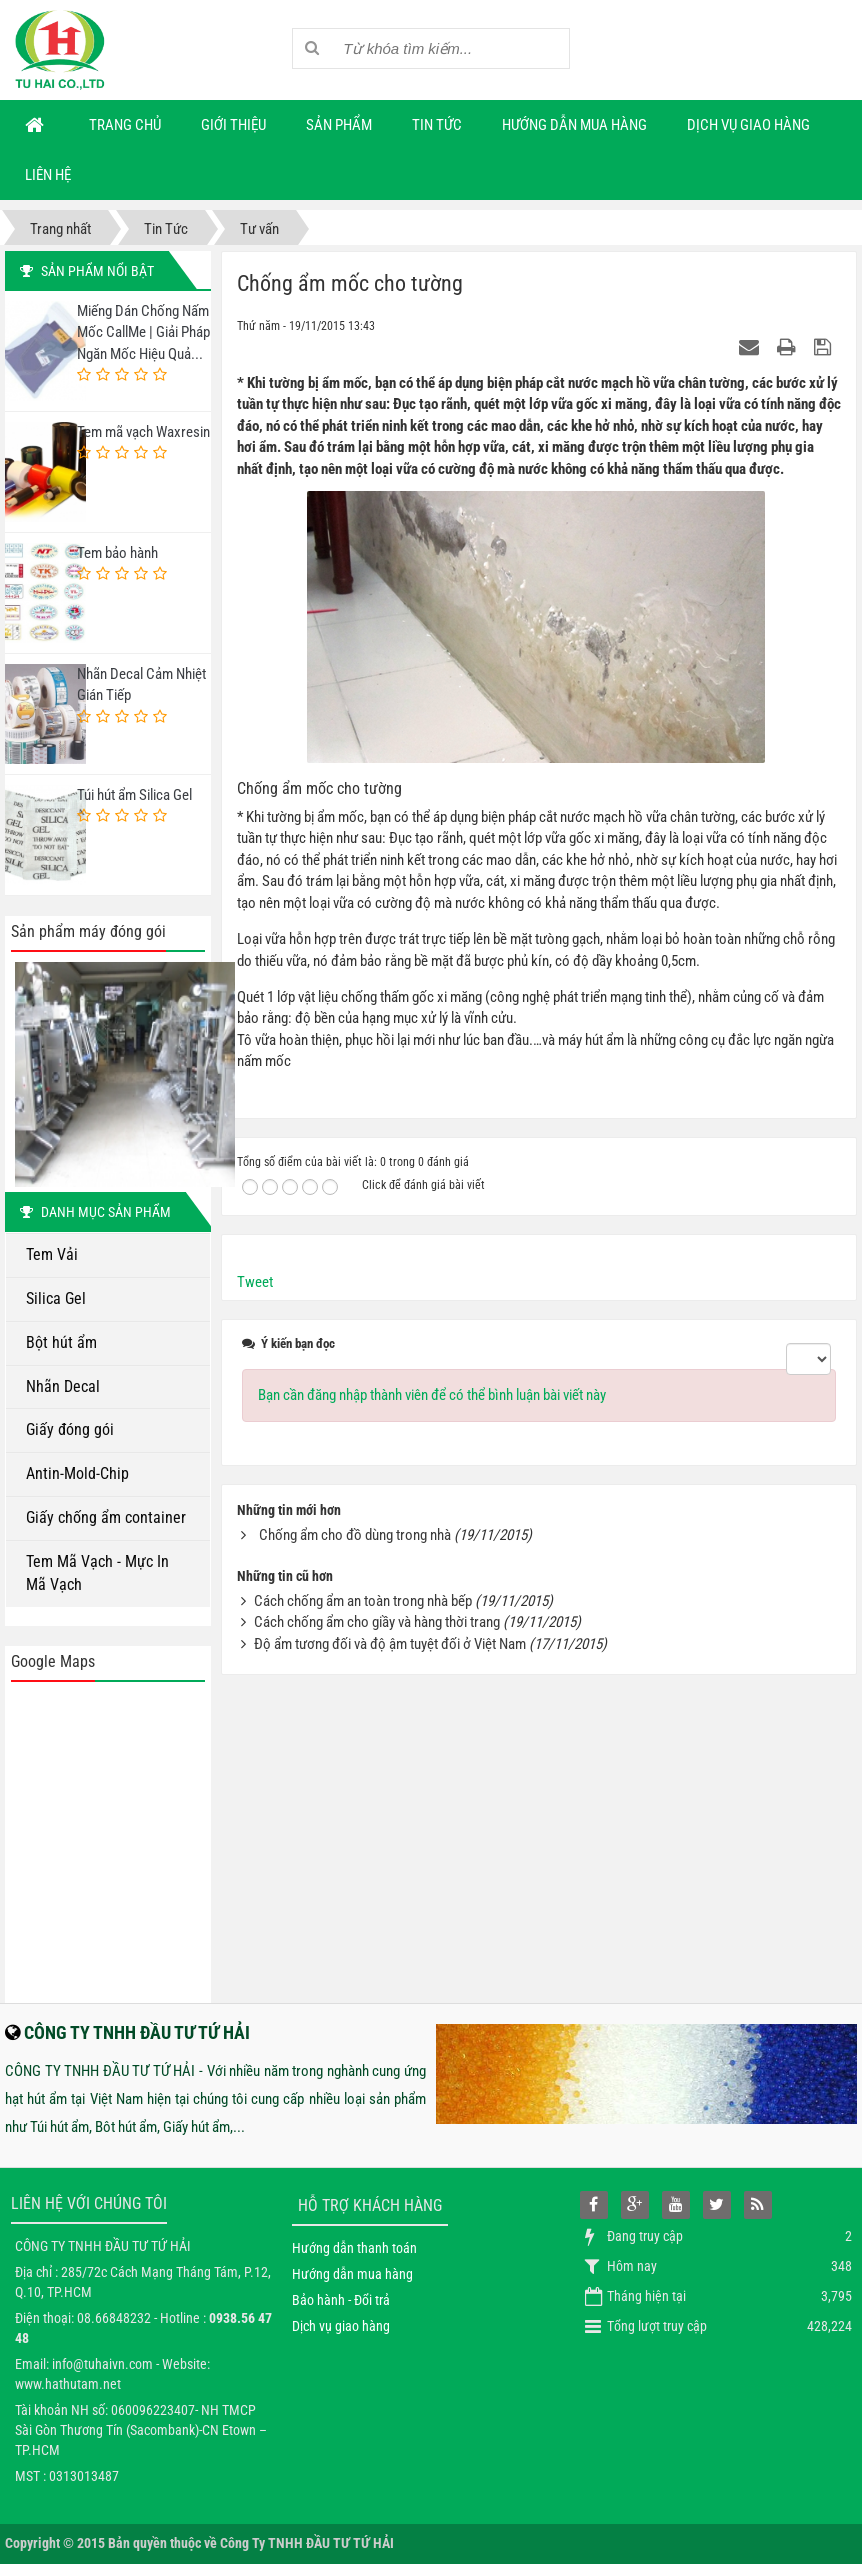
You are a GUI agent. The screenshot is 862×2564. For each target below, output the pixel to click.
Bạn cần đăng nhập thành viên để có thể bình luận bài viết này (432, 1395)
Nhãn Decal (63, 1386)
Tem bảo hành (117, 553)
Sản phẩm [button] (339, 125)
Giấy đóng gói (70, 1429)
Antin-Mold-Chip (77, 1473)
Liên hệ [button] (48, 175)
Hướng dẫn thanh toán (354, 2248)
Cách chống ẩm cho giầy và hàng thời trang (377, 1622)
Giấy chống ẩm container (106, 1517)
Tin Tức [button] (437, 125)
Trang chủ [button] (125, 125)
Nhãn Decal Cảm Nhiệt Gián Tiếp (141, 684)
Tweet (255, 1282)
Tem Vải (52, 1254)
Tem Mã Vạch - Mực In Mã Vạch (97, 1573)
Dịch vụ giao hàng (341, 2326)
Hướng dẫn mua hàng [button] (574, 125)
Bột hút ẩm (61, 1342)
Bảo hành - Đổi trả (341, 2300)
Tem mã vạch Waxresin (143, 432)
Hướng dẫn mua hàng (352, 2274)
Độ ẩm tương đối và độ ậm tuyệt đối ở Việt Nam (390, 1644)
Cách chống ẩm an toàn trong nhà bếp (363, 1601)
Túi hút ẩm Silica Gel (134, 795)
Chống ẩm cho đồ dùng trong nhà (355, 1535)
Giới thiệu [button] (233, 125)
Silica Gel (56, 1298)
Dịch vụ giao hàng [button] (748, 125)
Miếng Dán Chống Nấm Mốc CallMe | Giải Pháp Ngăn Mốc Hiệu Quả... (143, 332)
